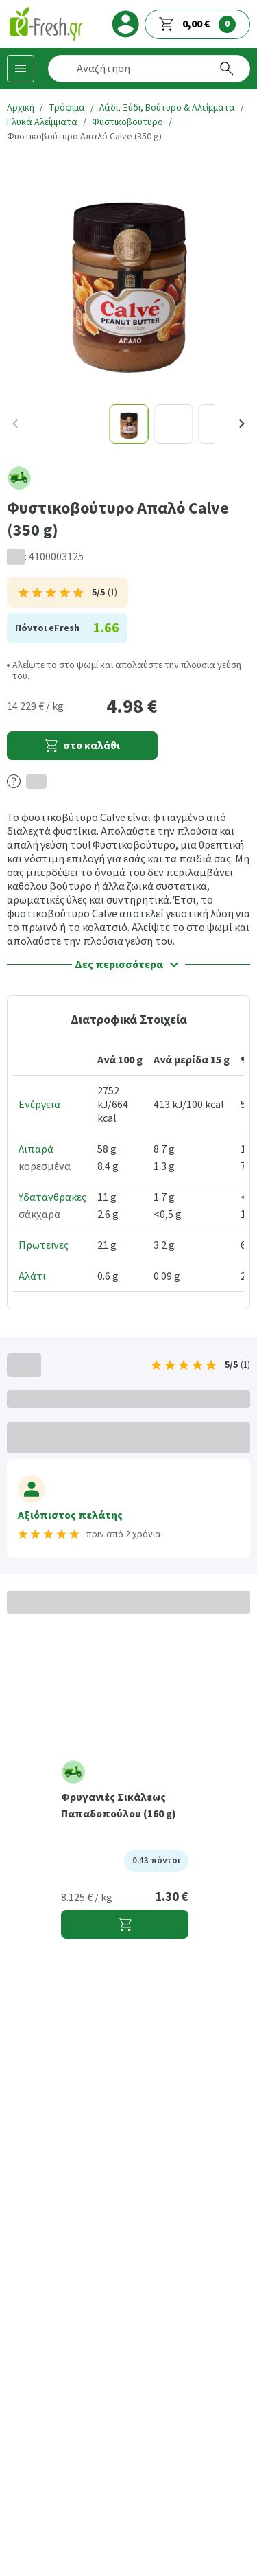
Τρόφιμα (67, 108)
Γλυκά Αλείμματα (42, 122)
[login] (125, 24)
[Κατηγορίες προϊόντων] (20, 68)
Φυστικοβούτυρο (127, 122)
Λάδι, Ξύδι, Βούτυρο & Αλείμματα (167, 108)
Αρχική (20, 108)
